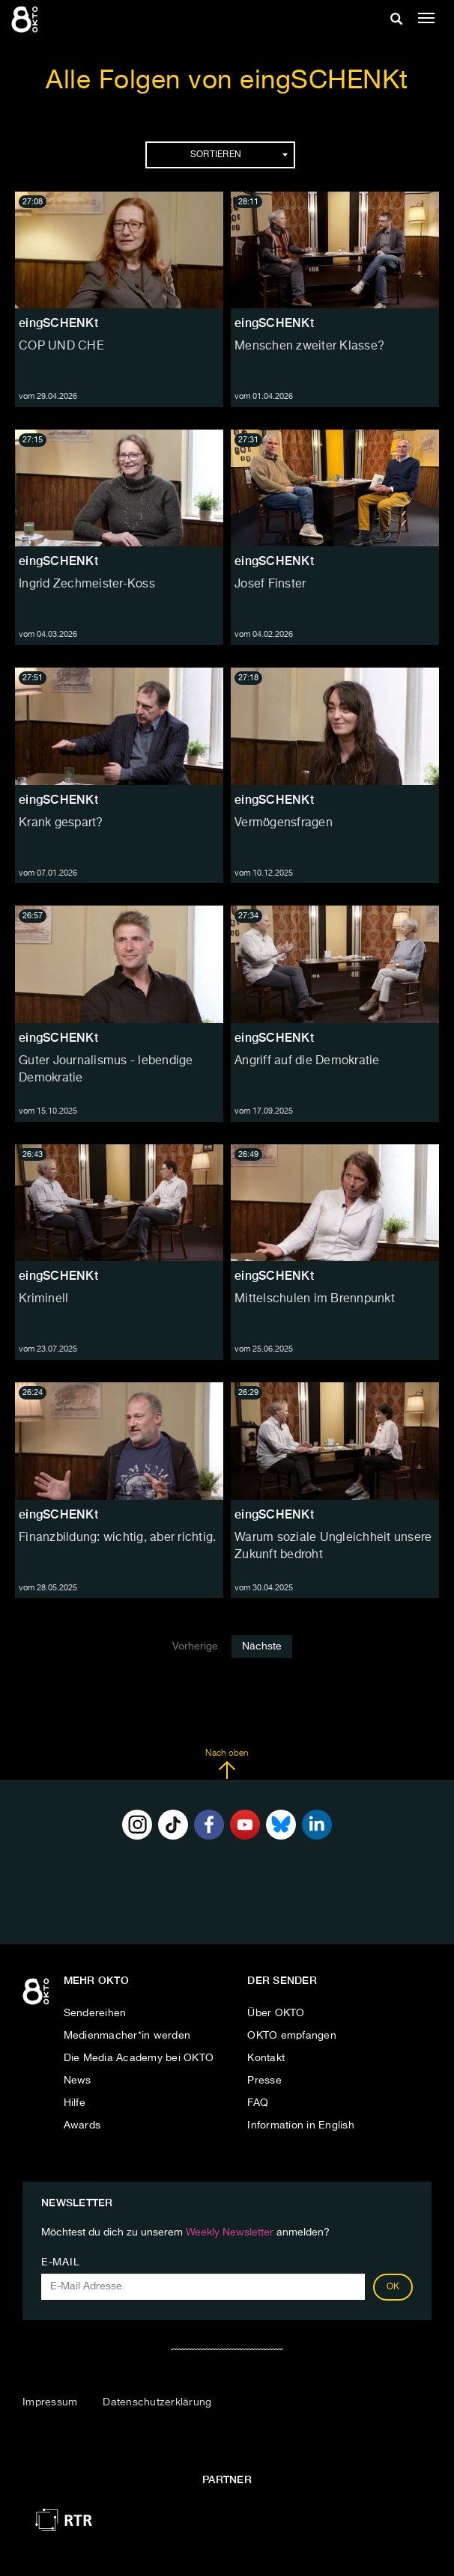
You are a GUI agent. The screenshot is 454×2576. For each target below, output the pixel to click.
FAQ (257, 2103)
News (77, 2080)
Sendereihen (95, 2013)
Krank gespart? (61, 823)
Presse (264, 2080)
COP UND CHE (61, 346)
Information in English (300, 2125)
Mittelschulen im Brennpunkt (314, 1299)
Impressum (49, 2402)
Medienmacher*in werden (127, 2035)
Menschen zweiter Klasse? (309, 346)
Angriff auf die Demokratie (307, 1061)
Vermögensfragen (283, 823)
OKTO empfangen (291, 2035)
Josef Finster (270, 584)
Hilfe (74, 2103)
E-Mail (60, 2262)
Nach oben (226, 1764)
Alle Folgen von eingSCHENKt (227, 81)
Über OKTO (275, 2013)
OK (393, 2287)
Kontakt (266, 2058)
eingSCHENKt (58, 323)
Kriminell (43, 1299)
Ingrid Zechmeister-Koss (87, 584)
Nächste (262, 1646)
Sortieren (239, 154)
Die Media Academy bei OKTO (139, 2058)
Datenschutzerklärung (157, 2402)
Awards (82, 2125)
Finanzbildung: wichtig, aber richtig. (117, 1538)
